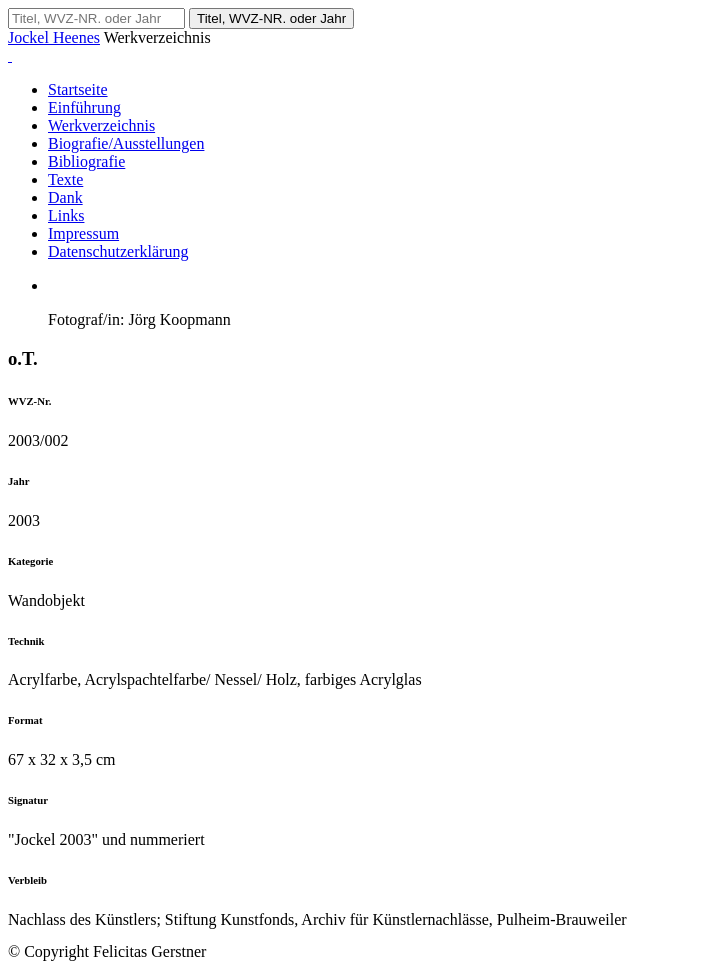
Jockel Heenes (54, 37)
